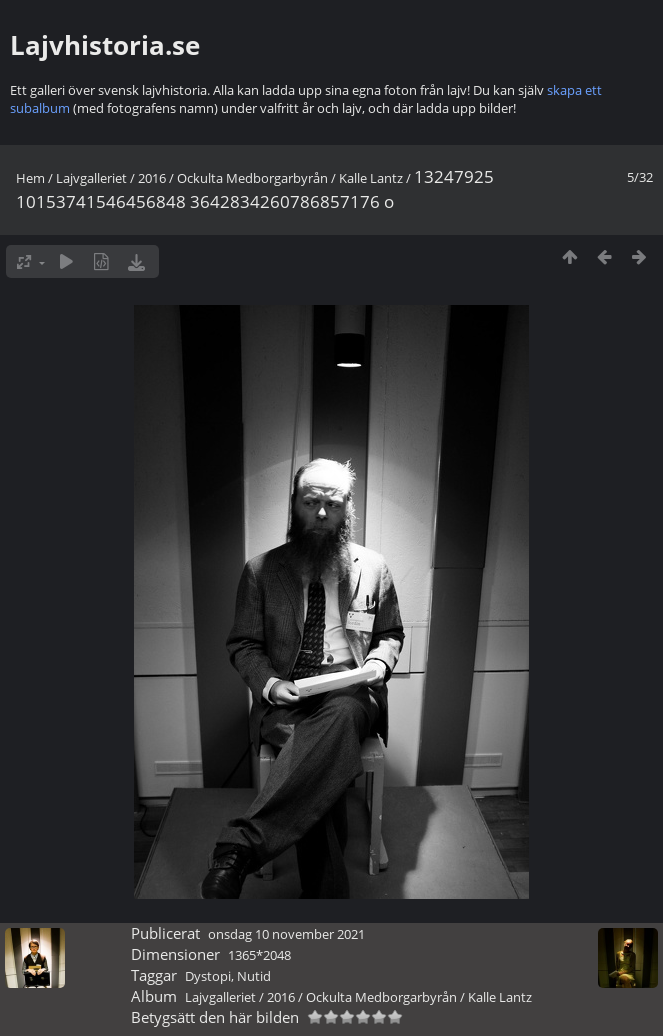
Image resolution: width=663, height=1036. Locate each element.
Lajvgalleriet (91, 178)
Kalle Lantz (371, 178)
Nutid (254, 976)
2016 (152, 178)
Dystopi (208, 976)
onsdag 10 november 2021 (286, 934)
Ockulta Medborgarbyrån (252, 178)
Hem (30, 178)
